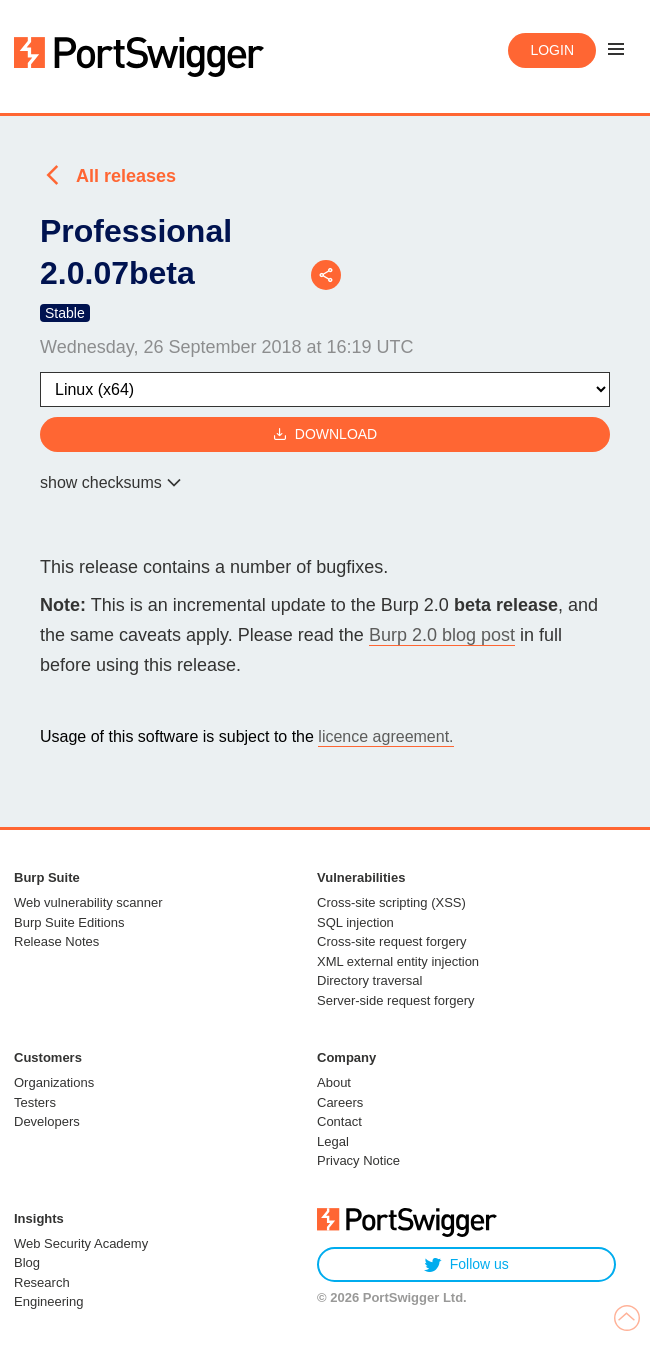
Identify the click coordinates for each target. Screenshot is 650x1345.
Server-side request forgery (396, 1000)
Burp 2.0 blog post (442, 635)
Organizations (54, 1082)
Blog (27, 1262)
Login (552, 50)
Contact (339, 1121)
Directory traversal (369, 980)
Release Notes (56, 941)
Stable (65, 313)
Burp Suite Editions (69, 922)
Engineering (48, 1301)
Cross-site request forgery (392, 941)
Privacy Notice (358, 1160)
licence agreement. (385, 736)
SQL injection (355, 922)
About (334, 1082)
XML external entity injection (398, 961)
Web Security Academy (81, 1243)
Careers (340, 1102)
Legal (333, 1141)
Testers (35, 1102)
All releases (126, 176)
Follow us (466, 1264)
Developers (47, 1121)
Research (42, 1282)
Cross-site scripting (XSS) (391, 902)
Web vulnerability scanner (88, 902)
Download (325, 434)
